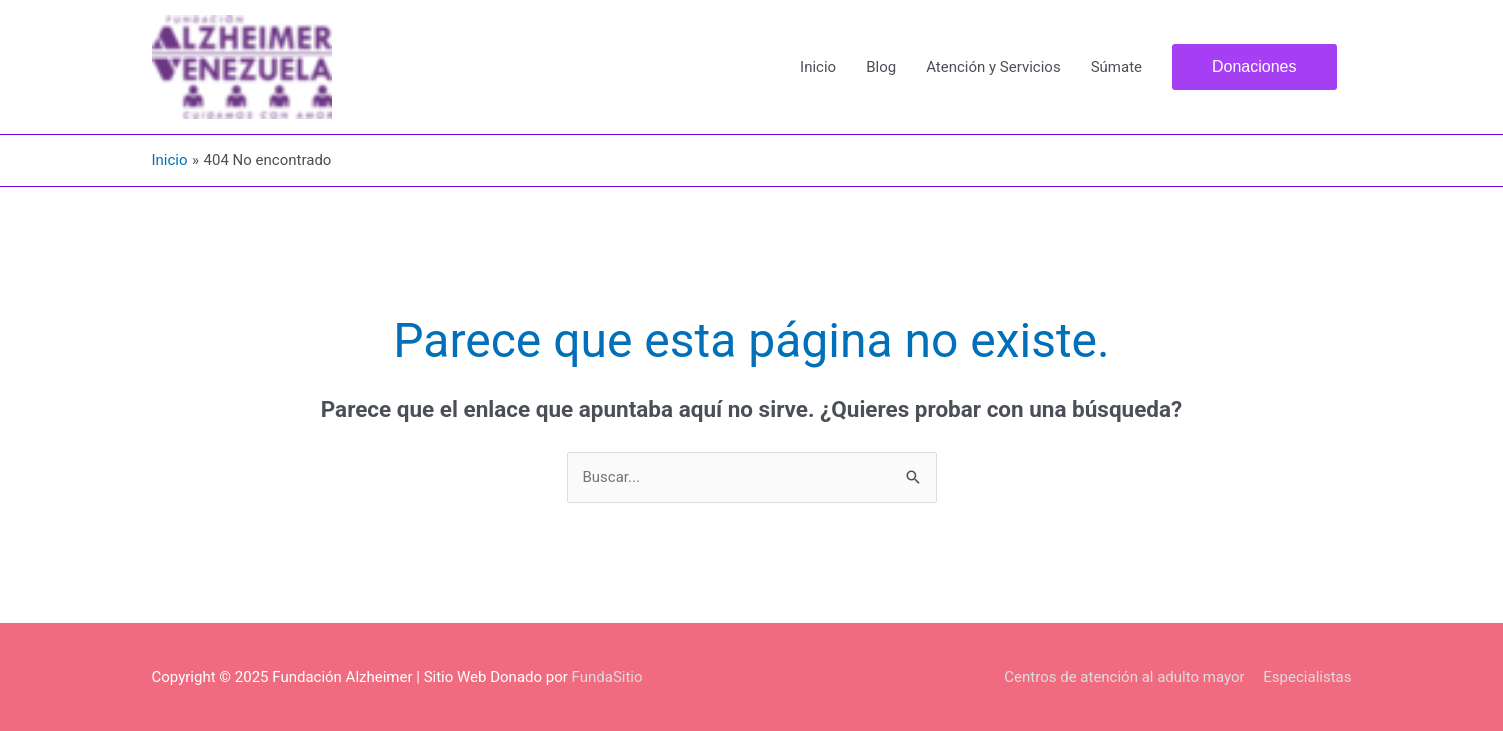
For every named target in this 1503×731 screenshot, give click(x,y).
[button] (1254, 67)
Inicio (818, 67)
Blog (881, 67)
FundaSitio (607, 677)
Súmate (1116, 67)
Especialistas (1307, 677)
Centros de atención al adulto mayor (1124, 677)
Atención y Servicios (993, 67)
